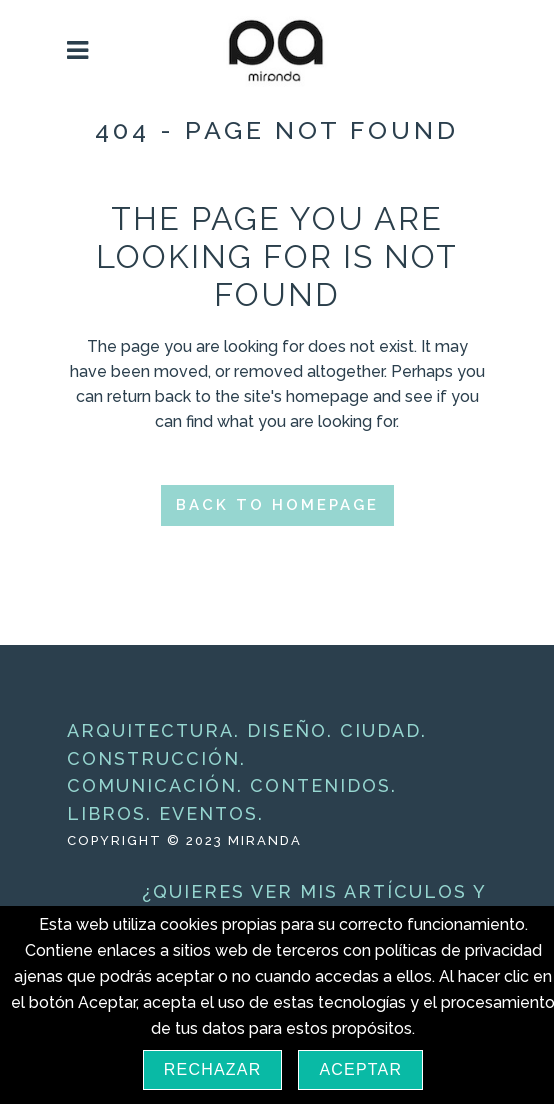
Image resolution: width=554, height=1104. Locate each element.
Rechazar (213, 1069)
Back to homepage (277, 505)
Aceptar (360, 1069)
